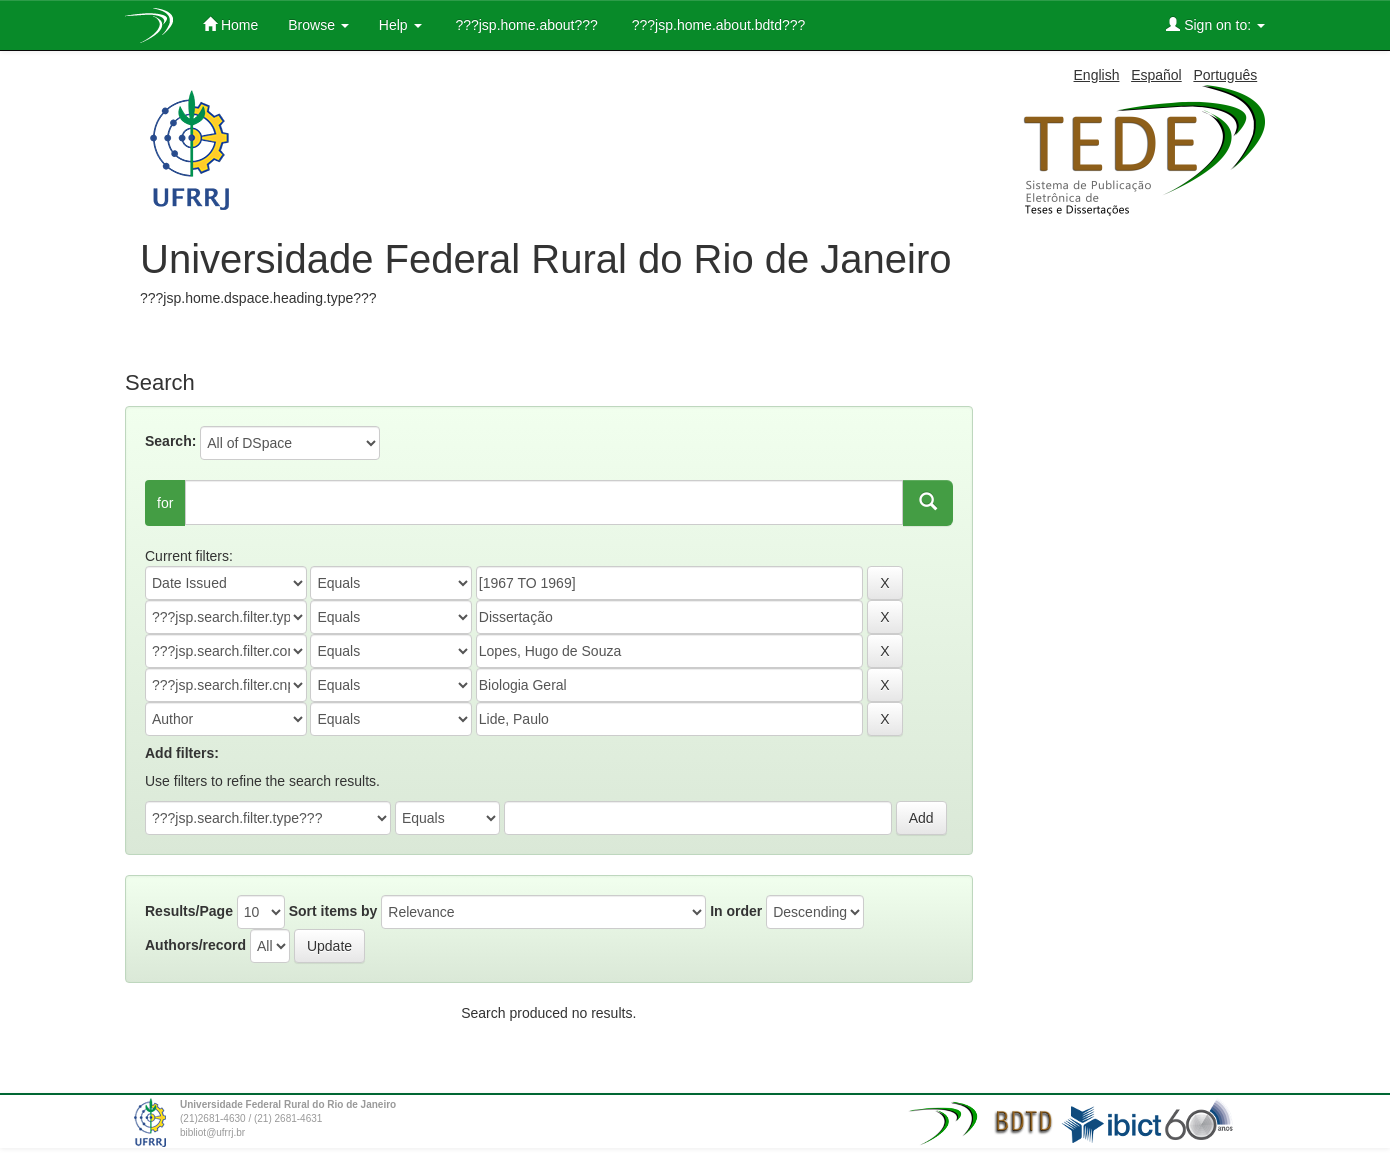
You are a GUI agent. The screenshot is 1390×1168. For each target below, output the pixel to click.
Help (400, 25)
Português (1225, 75)
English (1097, 75)
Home (230, 24)
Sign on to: (1215, 24)
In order (736, 911)
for (165, 503)
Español (1156, 75)
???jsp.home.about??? (525, 25)
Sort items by (333, 911)
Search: (170, 441)
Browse (318, 25)
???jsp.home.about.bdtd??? (716, 25)
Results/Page (189, 911)
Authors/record (195, 945)
